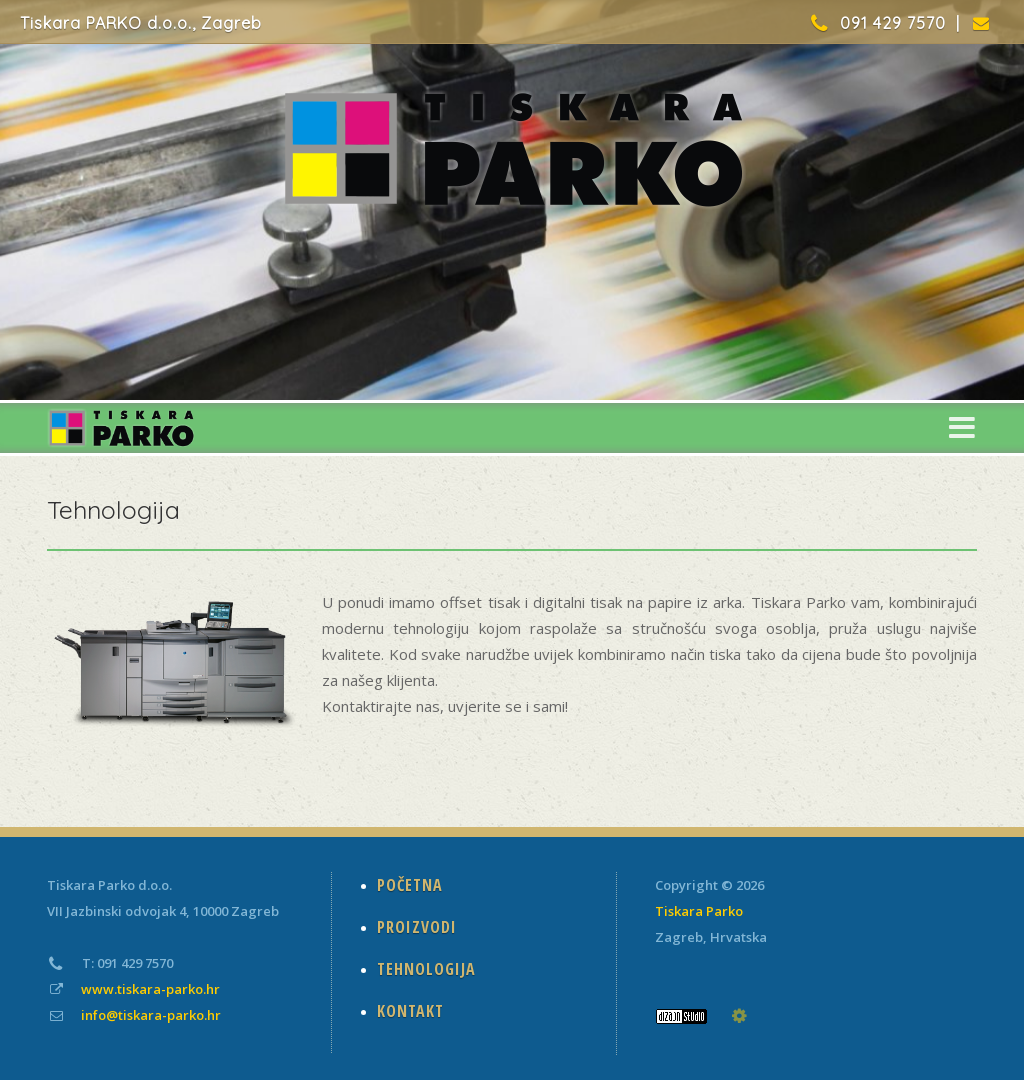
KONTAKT (410, 1011)
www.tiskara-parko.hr (150, 989)
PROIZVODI (417, 927)
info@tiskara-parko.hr (151, 1015)
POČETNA (410, 885)
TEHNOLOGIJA (426, 969)
